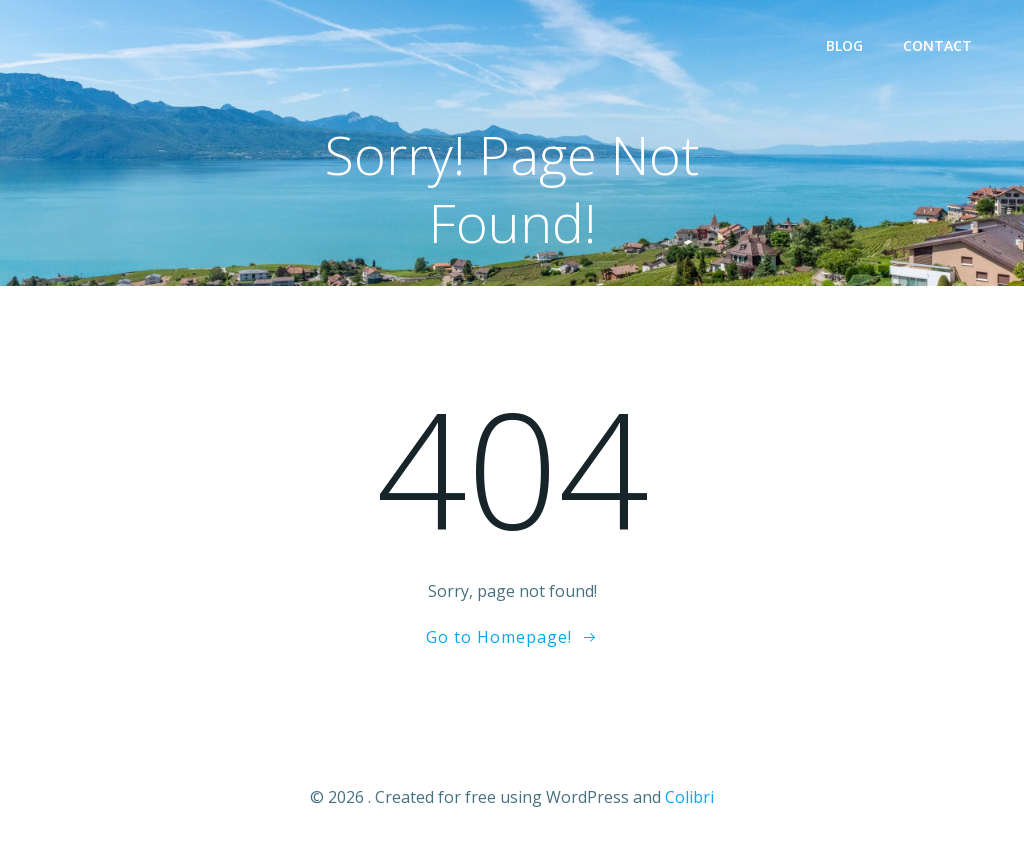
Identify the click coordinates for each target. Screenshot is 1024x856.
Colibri (689, 797)
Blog (844, 45)
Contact (937, 45)
